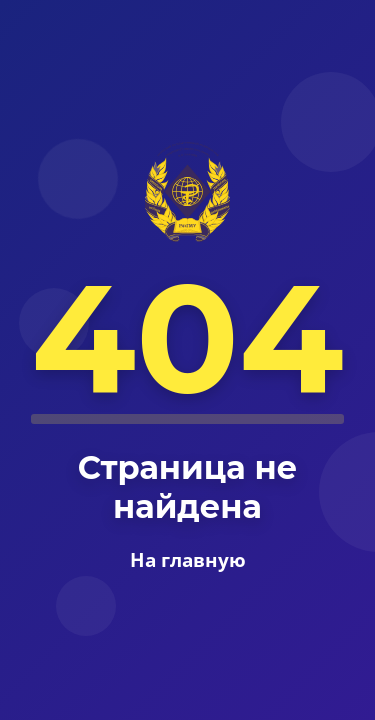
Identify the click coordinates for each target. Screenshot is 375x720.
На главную (188, 559)
